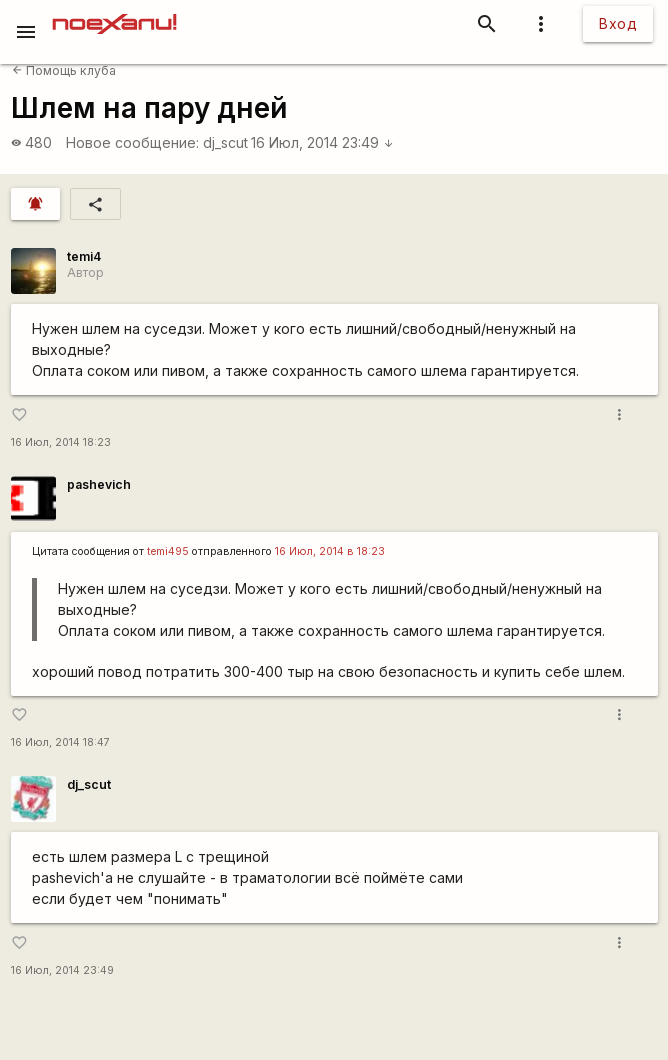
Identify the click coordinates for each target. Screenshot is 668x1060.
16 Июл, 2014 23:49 (322, 142)
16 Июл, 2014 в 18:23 (330, 551)
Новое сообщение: (132, 142)
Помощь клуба (64, 70)
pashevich (99, 484)
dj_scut (225, 142)
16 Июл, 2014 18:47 (60, 742)
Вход (618, 23)
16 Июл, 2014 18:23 (61, 442)
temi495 (168, 551)
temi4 (84, 256)
